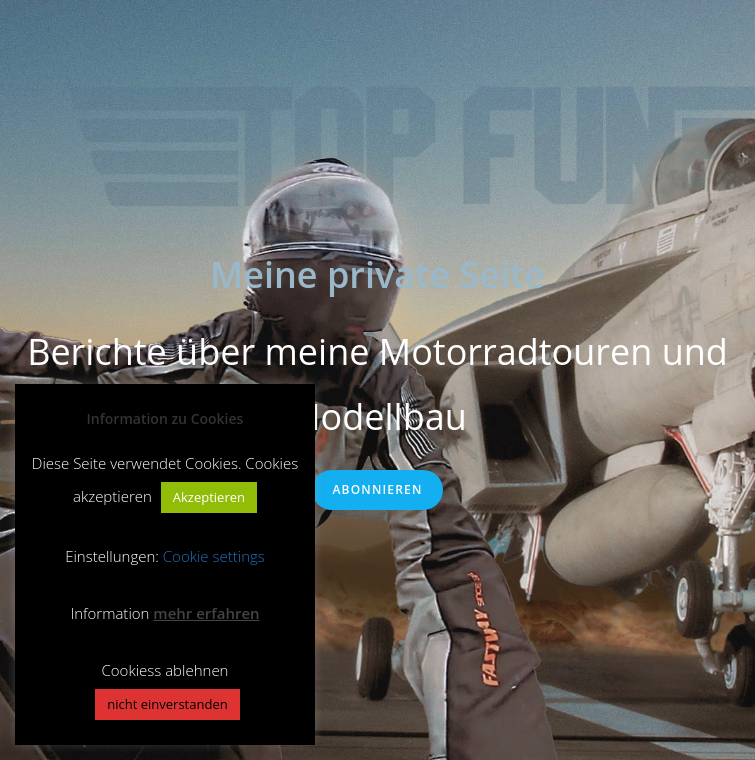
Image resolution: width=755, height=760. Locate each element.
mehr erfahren (206, 613)
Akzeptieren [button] (209, 497)
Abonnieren (377, 489)
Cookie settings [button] (214, 556)
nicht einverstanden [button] (167, 704)
